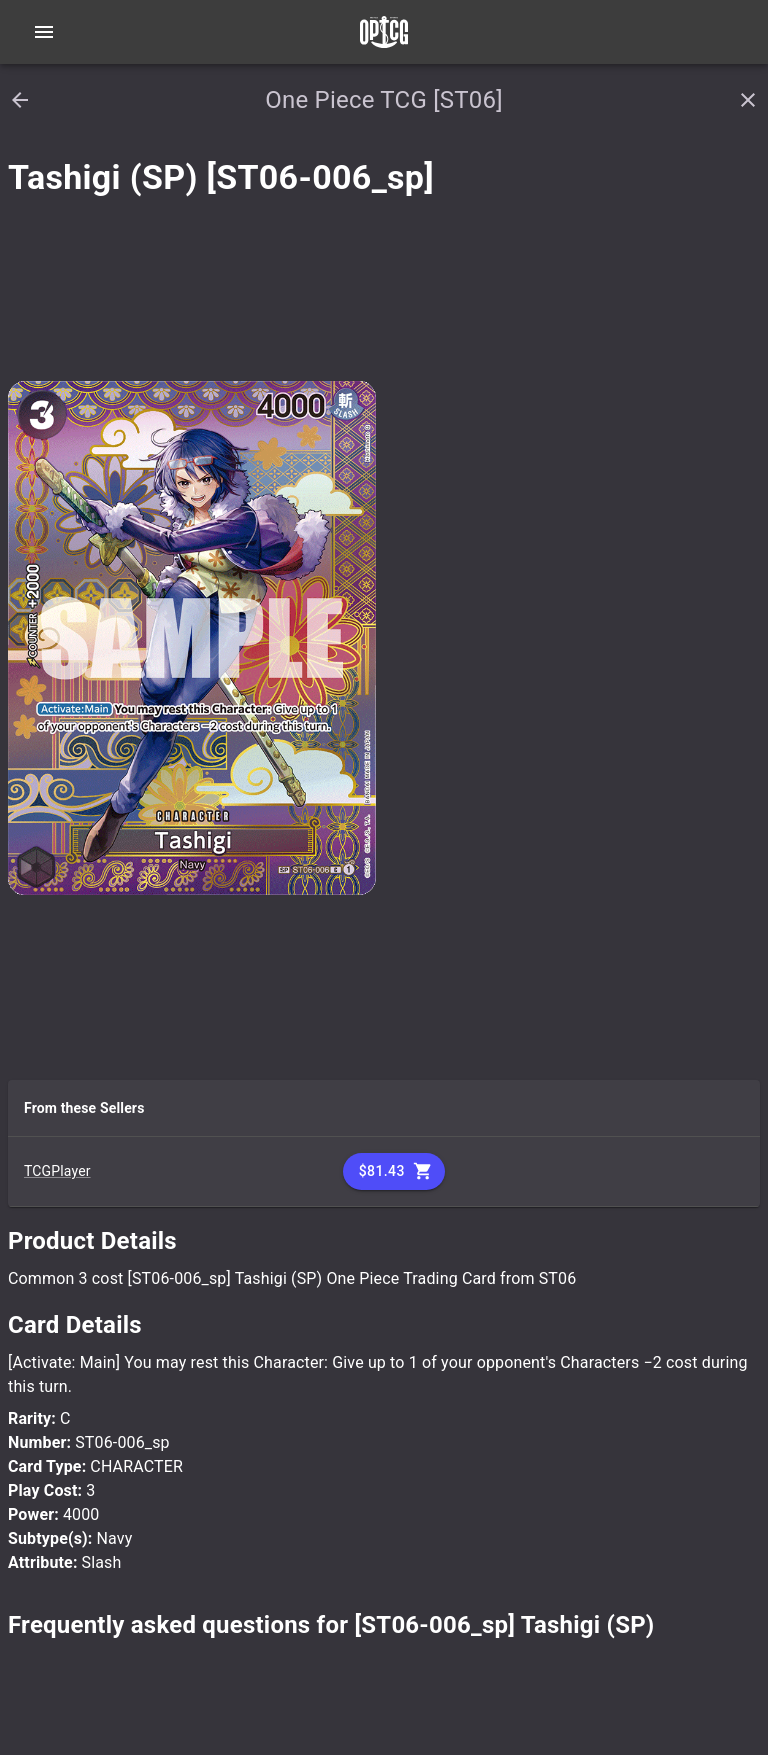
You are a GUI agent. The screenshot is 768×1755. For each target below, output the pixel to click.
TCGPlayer (57, 1171)
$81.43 (394, 1171)
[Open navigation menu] (44, 32)
